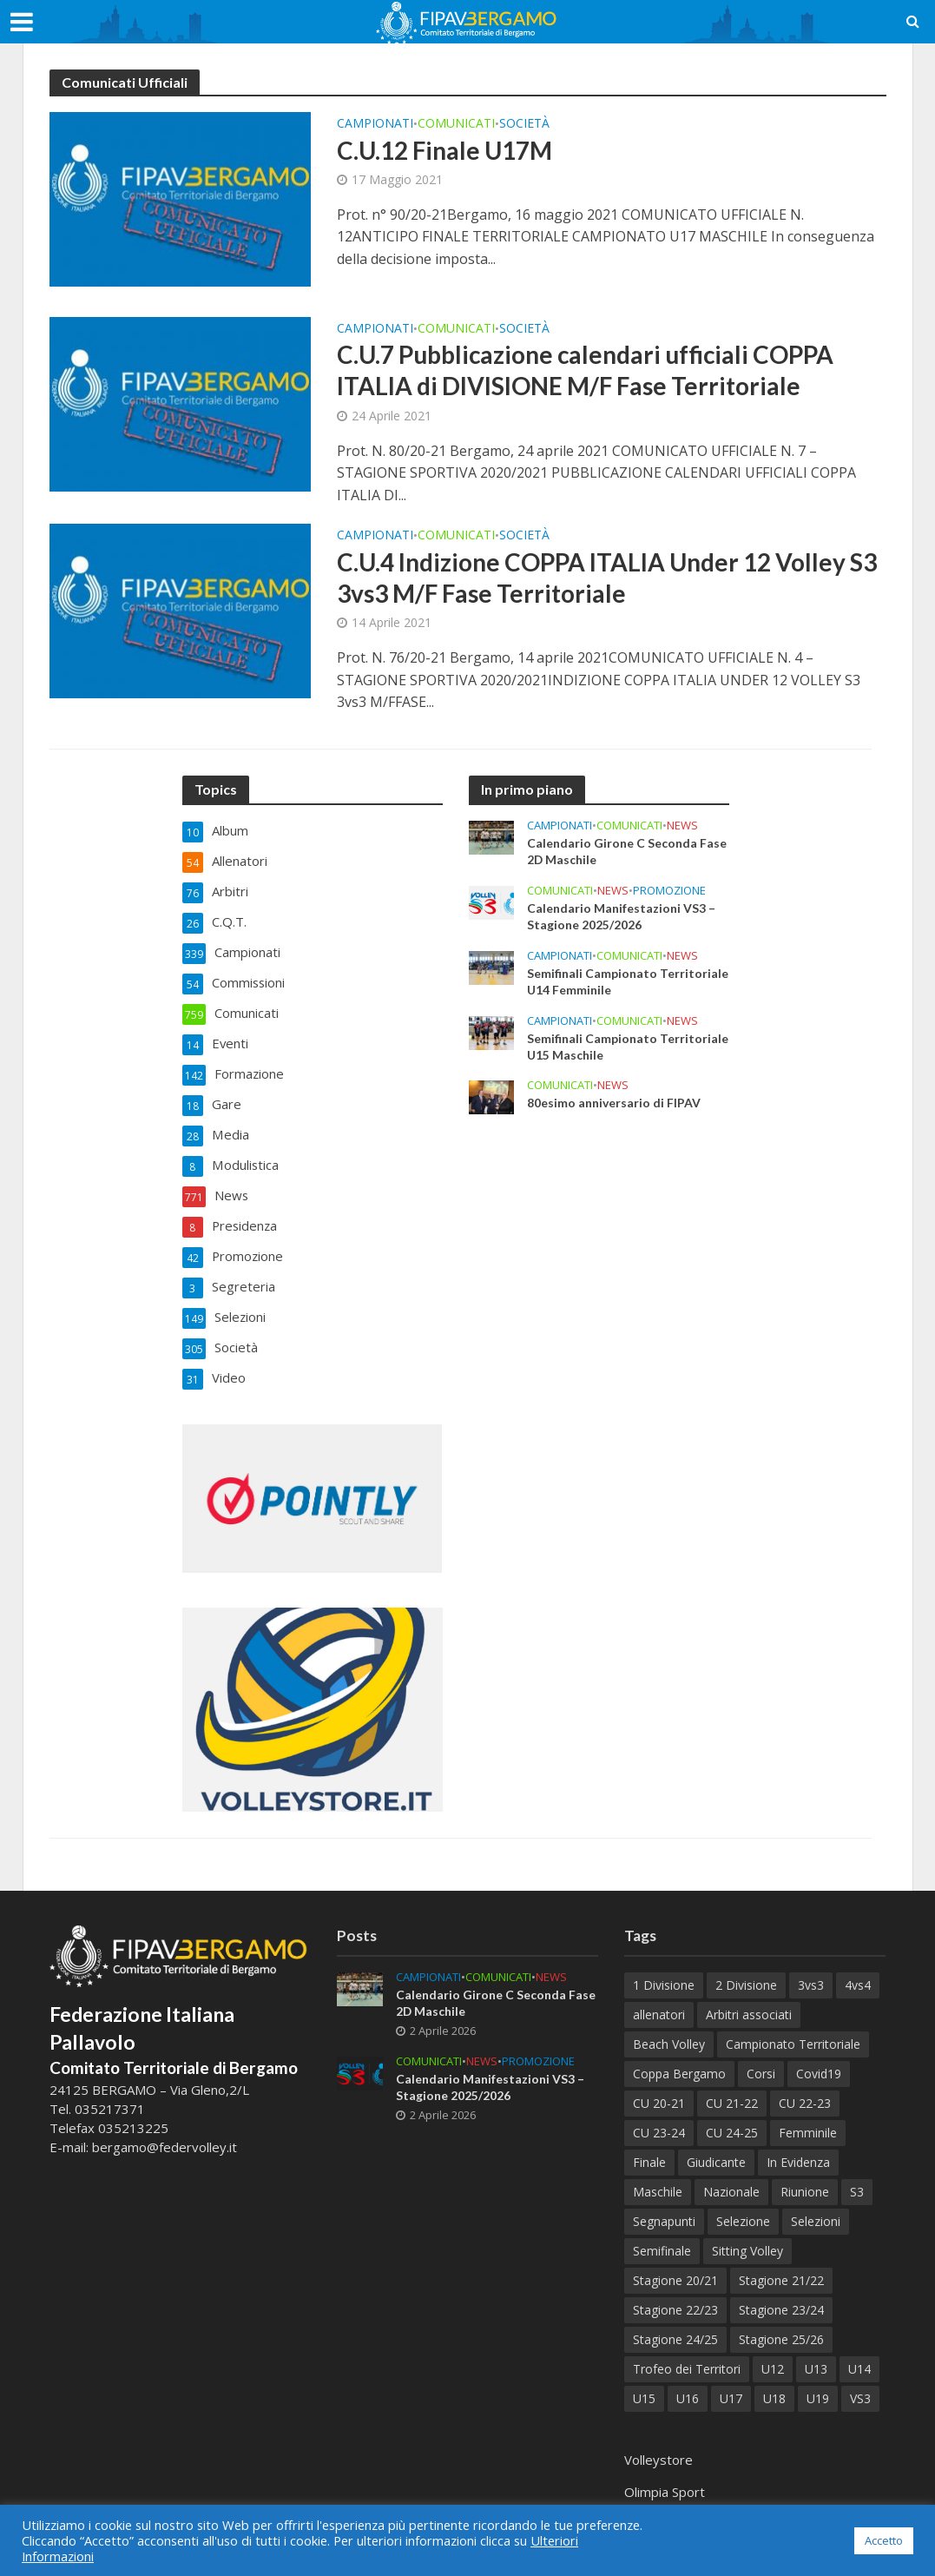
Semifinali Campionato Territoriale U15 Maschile (627, 1047)
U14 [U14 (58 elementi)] (859, 2353)
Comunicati (456, 124)
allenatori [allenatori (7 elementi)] (659, 1999)
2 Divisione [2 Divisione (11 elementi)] (746, 1969)
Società (524, 124)
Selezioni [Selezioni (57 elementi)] (815, 2205)
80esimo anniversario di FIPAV (614, 1104)
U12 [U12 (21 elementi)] (772, 2353)
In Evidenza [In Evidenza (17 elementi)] (798, 2146)
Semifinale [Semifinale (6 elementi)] (662, 2235)
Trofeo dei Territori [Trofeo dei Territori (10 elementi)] (687, 2353)
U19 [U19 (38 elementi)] (818, 2383)
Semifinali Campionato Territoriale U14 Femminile (627, 982)
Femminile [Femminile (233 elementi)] (808, 2117)
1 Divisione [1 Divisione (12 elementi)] (664, 1969)
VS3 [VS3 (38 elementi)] (860, 2383)
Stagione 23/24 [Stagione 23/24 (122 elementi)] (781, 2294)
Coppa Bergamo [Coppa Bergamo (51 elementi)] (679, 2058)
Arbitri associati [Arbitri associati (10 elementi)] (749, 1999)
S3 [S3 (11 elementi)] (857, 2176)
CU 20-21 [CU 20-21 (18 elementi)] (659, 2087)
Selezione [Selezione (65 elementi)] (743, 2205)
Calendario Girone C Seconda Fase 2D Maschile (627, 852)
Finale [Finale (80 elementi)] (649, 2146)
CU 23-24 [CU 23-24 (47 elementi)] (659, 2117)
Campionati (375, 124)
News (682, 825)
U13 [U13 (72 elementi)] (816, 2353)
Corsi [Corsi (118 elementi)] (761, 2058)
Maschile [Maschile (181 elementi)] (657, 2176)
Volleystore (658, 2444)
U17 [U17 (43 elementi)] (731, 2383)
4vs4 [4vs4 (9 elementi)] (858, 1969)
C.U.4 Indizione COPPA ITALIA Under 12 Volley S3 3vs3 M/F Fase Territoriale (607, 577)
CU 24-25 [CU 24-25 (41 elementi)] (732, 2117)
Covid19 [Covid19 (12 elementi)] (818, 2058)
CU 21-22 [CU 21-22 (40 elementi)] (732, 2087)
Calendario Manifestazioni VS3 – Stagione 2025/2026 (621, 917)
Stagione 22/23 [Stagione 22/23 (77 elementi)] (675, 2294)
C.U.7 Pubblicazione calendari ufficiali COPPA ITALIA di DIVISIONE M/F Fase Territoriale (587, 370)
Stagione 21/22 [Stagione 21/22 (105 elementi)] (781, 2264)
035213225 (131, 2111)
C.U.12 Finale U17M (445, 150)
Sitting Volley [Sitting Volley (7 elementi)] (747, 2235)
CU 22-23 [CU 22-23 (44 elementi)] (805, 2087)
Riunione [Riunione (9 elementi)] (804, 2176)
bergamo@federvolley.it (164, 2130)
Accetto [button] (884, 2540)
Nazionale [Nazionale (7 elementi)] (731, 2176)
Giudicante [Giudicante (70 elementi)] (716, 2146)
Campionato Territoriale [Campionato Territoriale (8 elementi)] (793, 2028)
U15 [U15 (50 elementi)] (644, 2383)
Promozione (669, 890)
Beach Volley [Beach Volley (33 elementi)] (669, 2028)
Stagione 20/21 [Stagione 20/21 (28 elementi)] (675, 2264)
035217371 (110, 2092)
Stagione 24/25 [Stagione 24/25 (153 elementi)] (675, 2323)
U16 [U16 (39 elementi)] (687, 2383)
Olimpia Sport (664, 2476)
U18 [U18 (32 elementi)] (774, 2383)
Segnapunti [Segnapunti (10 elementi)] (664, 2205)
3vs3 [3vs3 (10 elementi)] (811, 1969)
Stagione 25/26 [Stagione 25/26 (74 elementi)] (781, 2323)
